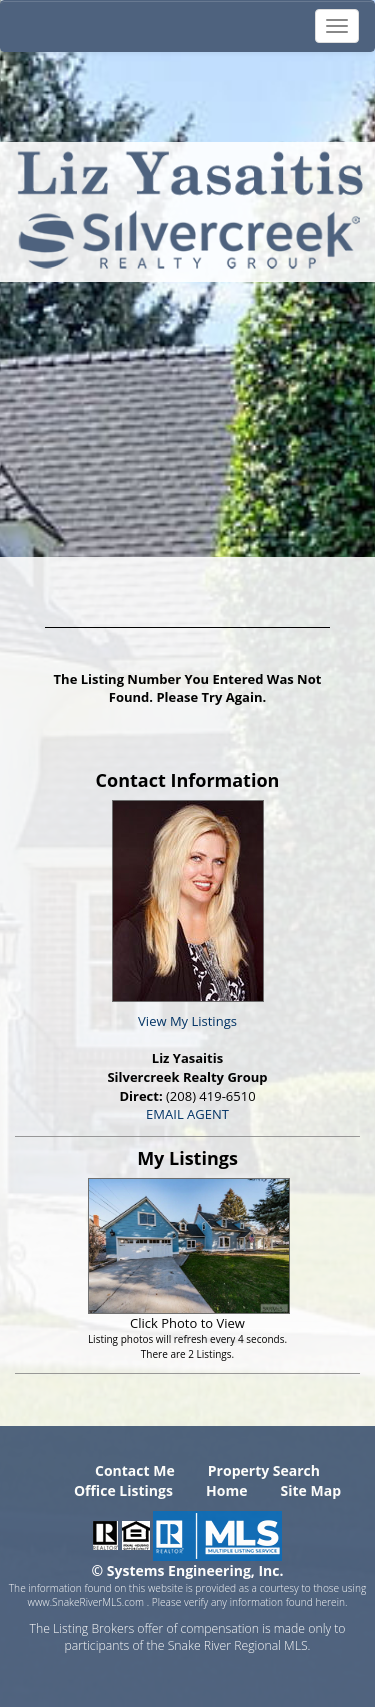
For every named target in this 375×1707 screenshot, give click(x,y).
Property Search (264, 1470)
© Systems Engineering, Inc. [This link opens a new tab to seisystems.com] (188, 1570)
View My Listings (187, 1021)
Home (226, 1490)
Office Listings (123, 1490)
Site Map (311, 1490)
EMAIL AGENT (187, 1114)
